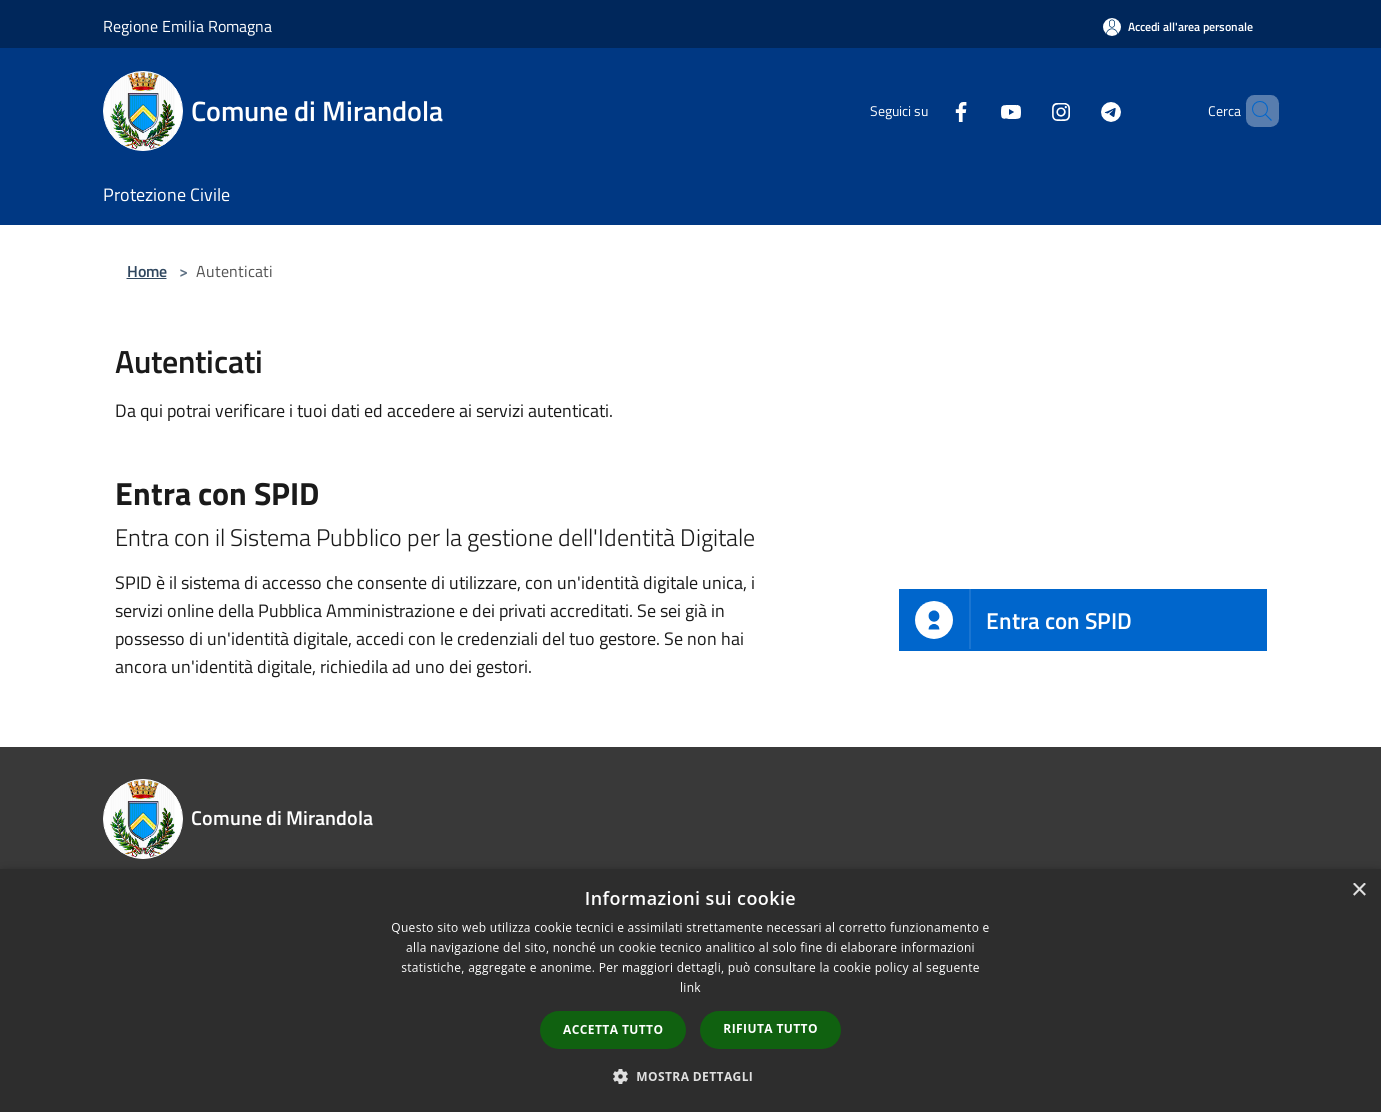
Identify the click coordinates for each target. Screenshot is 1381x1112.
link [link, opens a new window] (690, 987)
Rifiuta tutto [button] (770, 1028)
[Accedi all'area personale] (1178, 26)
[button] (691, 1076)
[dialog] (690, 990)
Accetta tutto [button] (613, 1029)
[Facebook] (927, 110)
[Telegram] (1077, 110)
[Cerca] (1255, 111)
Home (147, 271)
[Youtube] (977, 110)
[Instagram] (1027, 110)
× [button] (1358, 890)
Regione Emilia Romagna (187, 26)
